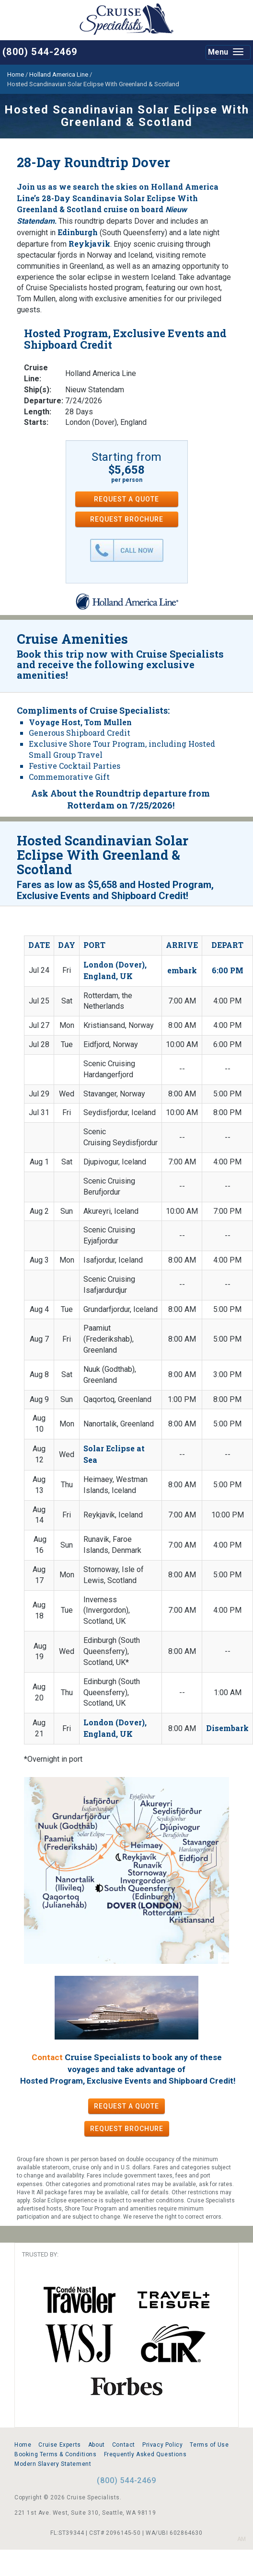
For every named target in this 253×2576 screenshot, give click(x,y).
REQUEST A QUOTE (126, 499)
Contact (47, 2057)
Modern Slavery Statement (52, 2464)
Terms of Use (209, 2444)
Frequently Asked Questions (145, 2454)
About (96, 2444)
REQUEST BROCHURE (126, 519)
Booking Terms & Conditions (55, 2454)
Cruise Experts (59, 2444)
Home (22, 2444)
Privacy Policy (162, 2444)
